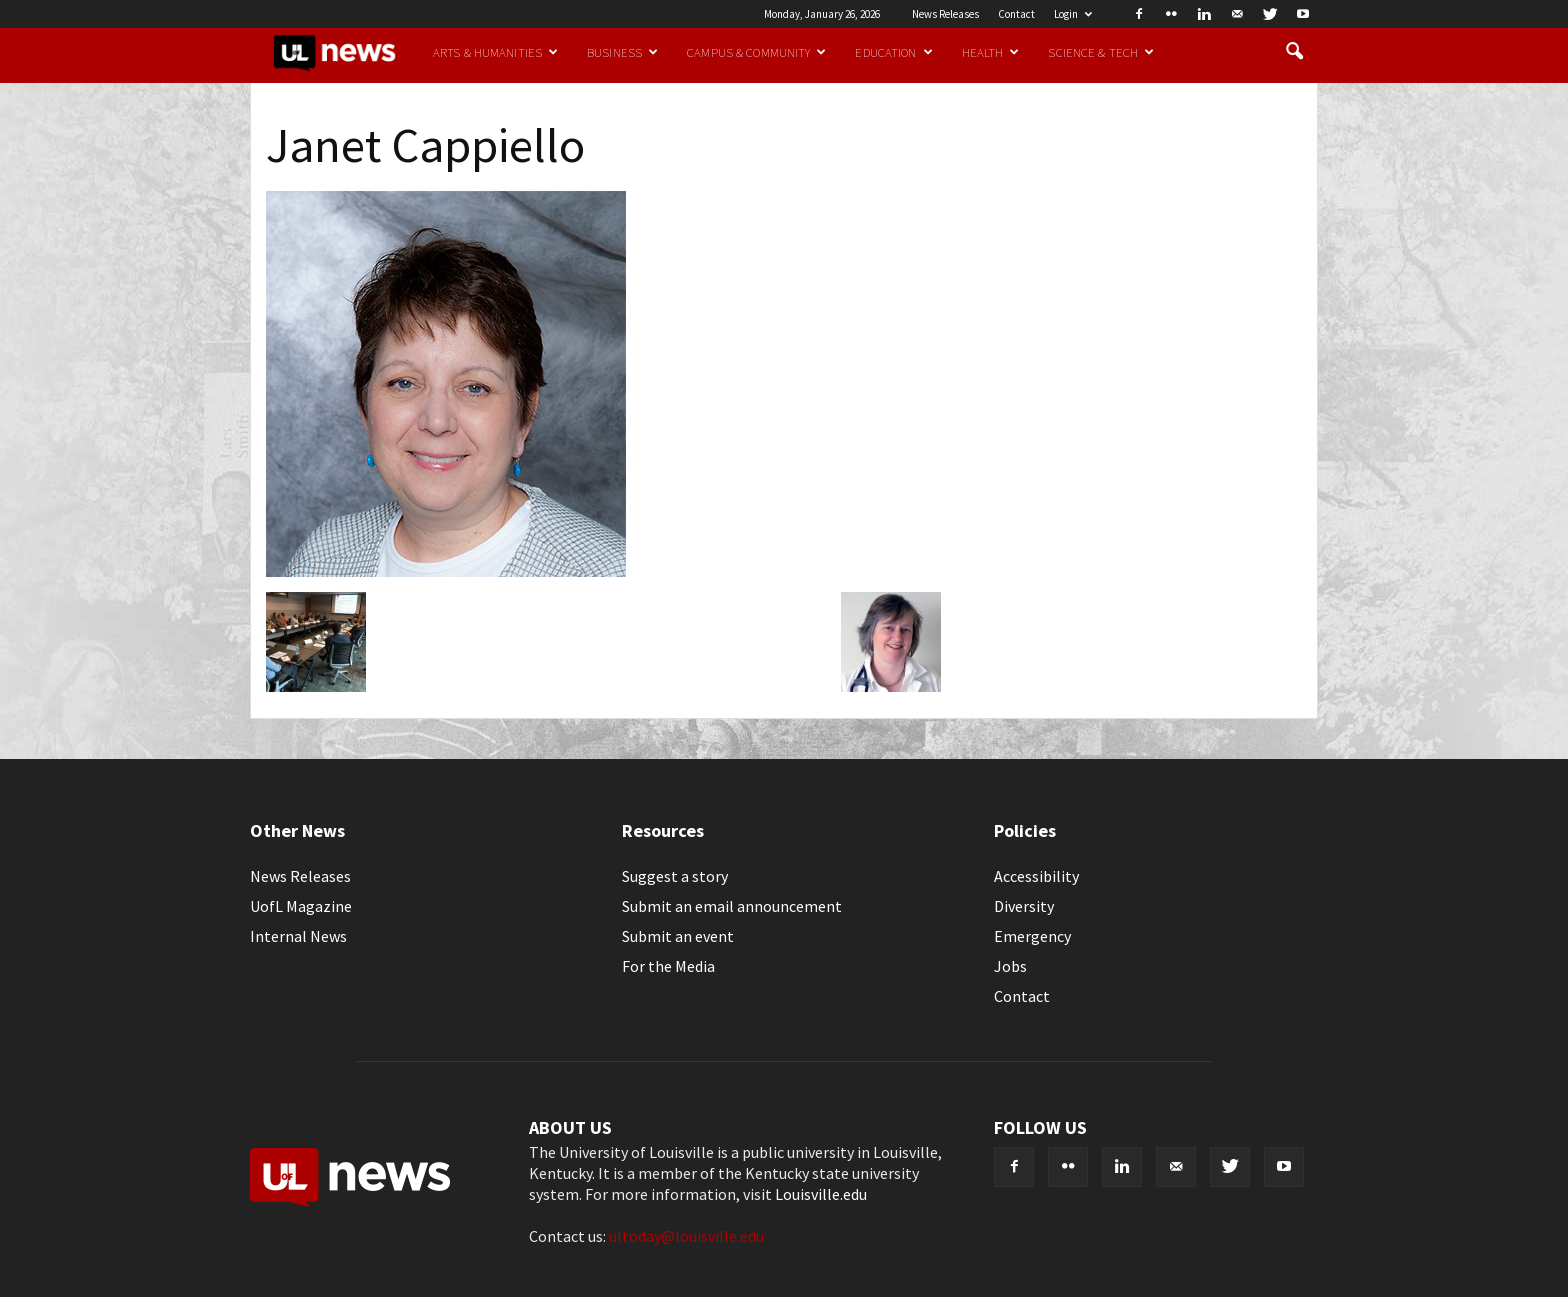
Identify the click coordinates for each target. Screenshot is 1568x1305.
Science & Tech (1101, 52)
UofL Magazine (301, 906)
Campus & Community (756, 52)
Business (622, 52)
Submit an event (678, 936)
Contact (1016, 14)
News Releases (945, 14)
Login (1073, 14)
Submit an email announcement (732, 906)
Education (893, 52)
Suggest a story (675, 876)
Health (991, 52)
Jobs (1010, 966)
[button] (1294, 52)
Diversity (1024, 906)
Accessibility (1036, 876)
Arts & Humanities (495, 52)
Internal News (298, 936)
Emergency (1032, 936)
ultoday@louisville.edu (686, 1236)
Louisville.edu (821, 1194)
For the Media (668, 966)
